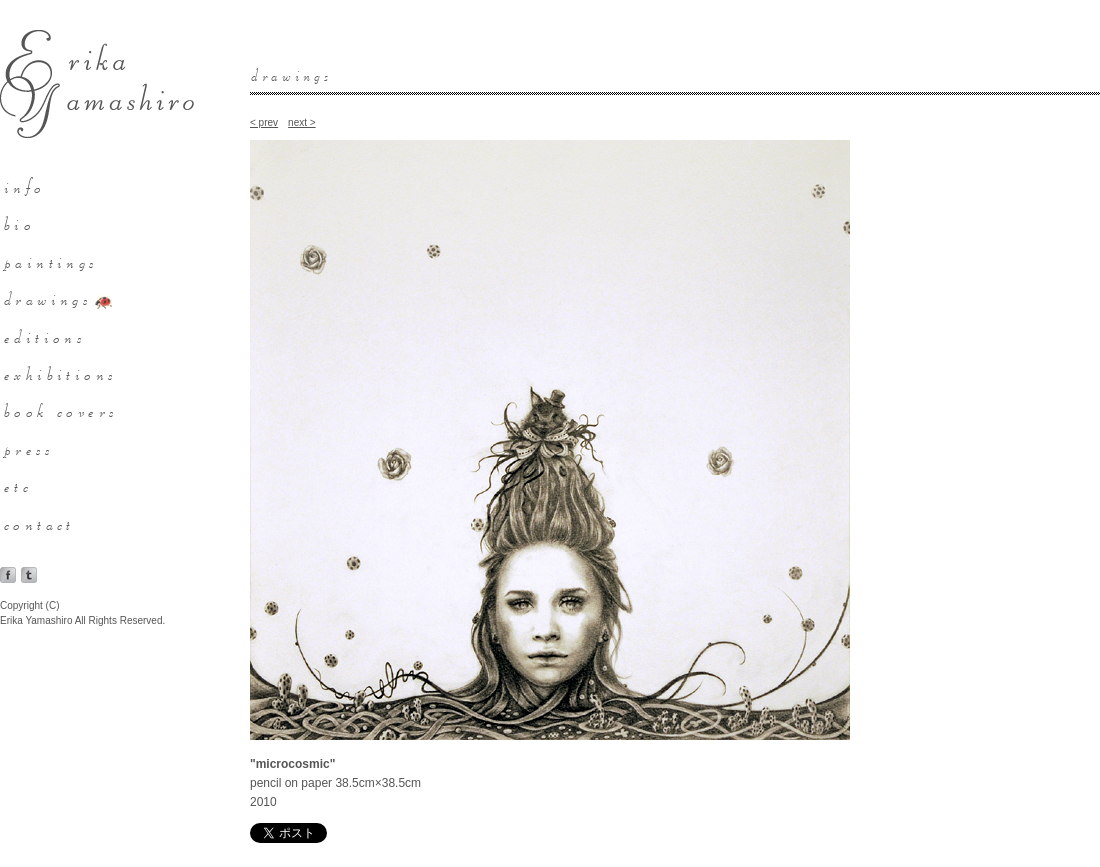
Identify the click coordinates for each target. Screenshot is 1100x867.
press (29, 448)
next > (302, 122)
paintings (52, 261)
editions (45, 336)
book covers (61, 410)
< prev (264, 122)
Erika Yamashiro (97, 84)
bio (20, 223)
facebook (8, 575)
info (26, 186)
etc (19, 485)
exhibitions (61, 373)
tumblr (29, 575)
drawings (48, 298)
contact (40, 523)
